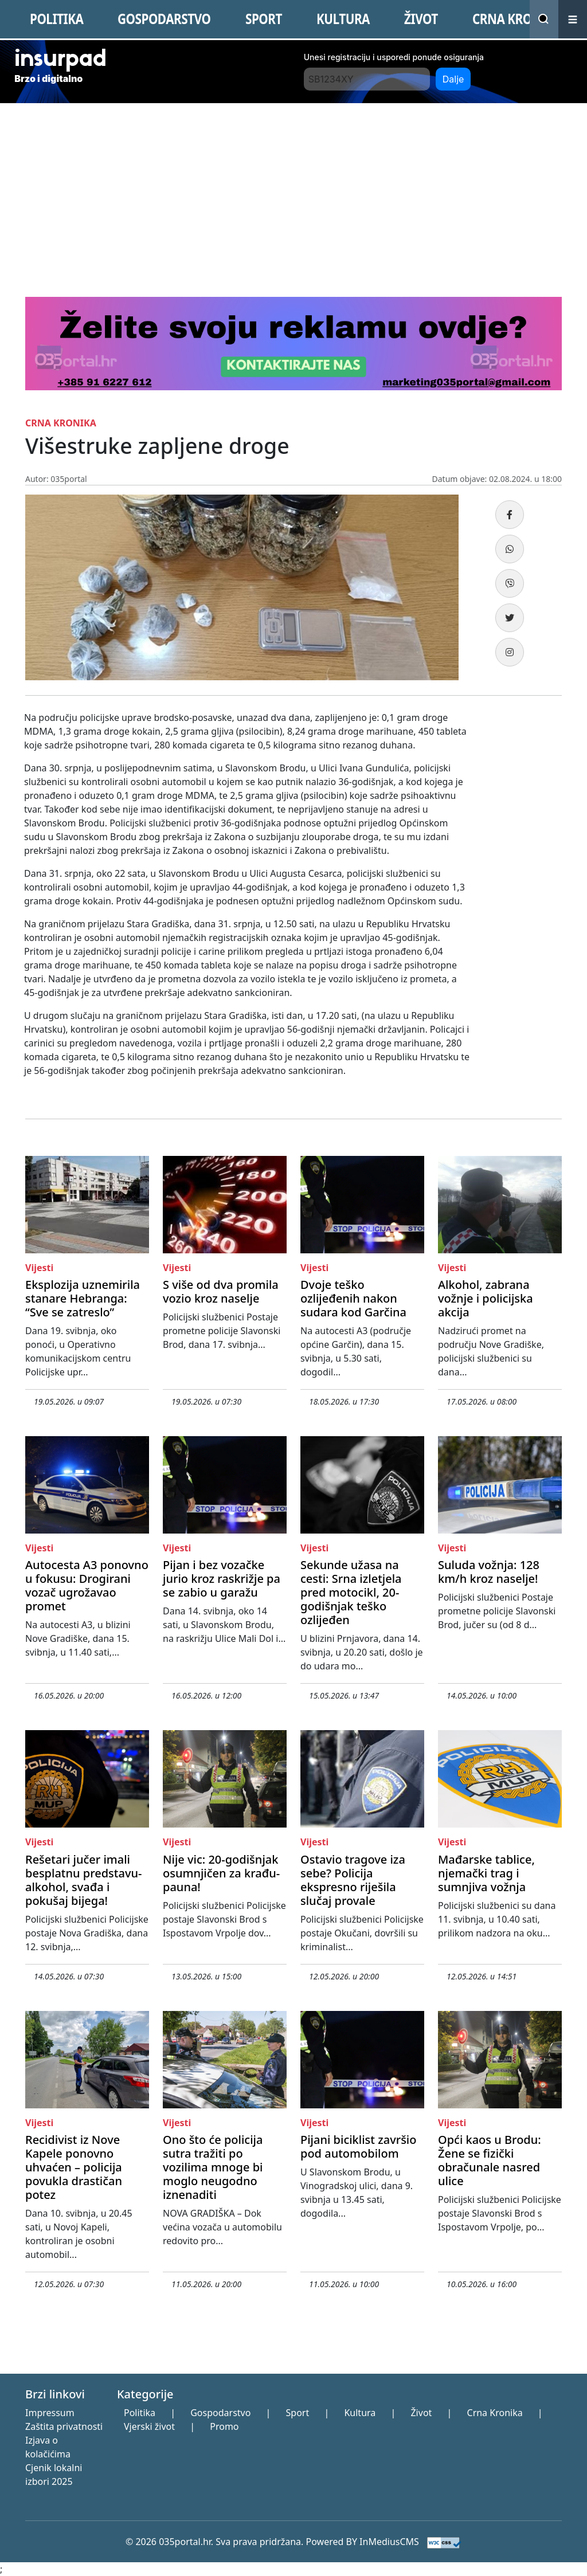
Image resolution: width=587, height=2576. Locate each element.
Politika (139, 2412)
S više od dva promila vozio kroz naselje (221, 1291)
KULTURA (343, 19)
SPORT (263, 19)
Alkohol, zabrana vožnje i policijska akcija (485, 1298)
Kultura (359, 2412)
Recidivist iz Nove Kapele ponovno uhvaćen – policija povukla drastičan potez (73, 2167)
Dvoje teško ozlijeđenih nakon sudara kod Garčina (353, 1298)
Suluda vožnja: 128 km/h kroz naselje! (488, 1571)
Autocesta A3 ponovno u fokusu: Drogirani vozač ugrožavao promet (86, 1585)
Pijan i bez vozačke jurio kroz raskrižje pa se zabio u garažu (221, 1578)
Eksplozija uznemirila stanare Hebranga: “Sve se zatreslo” (82, 1298)
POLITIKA (56, 19)
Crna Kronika (495, 2412)
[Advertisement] (293, 189)
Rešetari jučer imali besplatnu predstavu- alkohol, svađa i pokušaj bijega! (83, 1880)
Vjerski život (149, 2426)
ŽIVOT (421, 19)
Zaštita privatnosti (64, 2426)
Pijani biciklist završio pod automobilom (358, 2146)
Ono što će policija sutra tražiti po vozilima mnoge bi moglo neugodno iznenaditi (213, 2167)
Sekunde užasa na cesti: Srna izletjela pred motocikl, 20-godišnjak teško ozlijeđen (351, 1592)
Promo (224, 2426)
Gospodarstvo (220, 2412)
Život (421, 2412)
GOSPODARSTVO (164, 19)
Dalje (453, 79)
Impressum (50, 2412)
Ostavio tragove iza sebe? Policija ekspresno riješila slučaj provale (352, 1880)
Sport (298, 2412)
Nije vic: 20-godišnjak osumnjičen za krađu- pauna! (221, 1873)
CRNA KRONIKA (516, 19)
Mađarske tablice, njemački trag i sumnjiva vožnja (486, 1873)
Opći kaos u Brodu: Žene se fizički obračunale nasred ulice (489, 2160)
